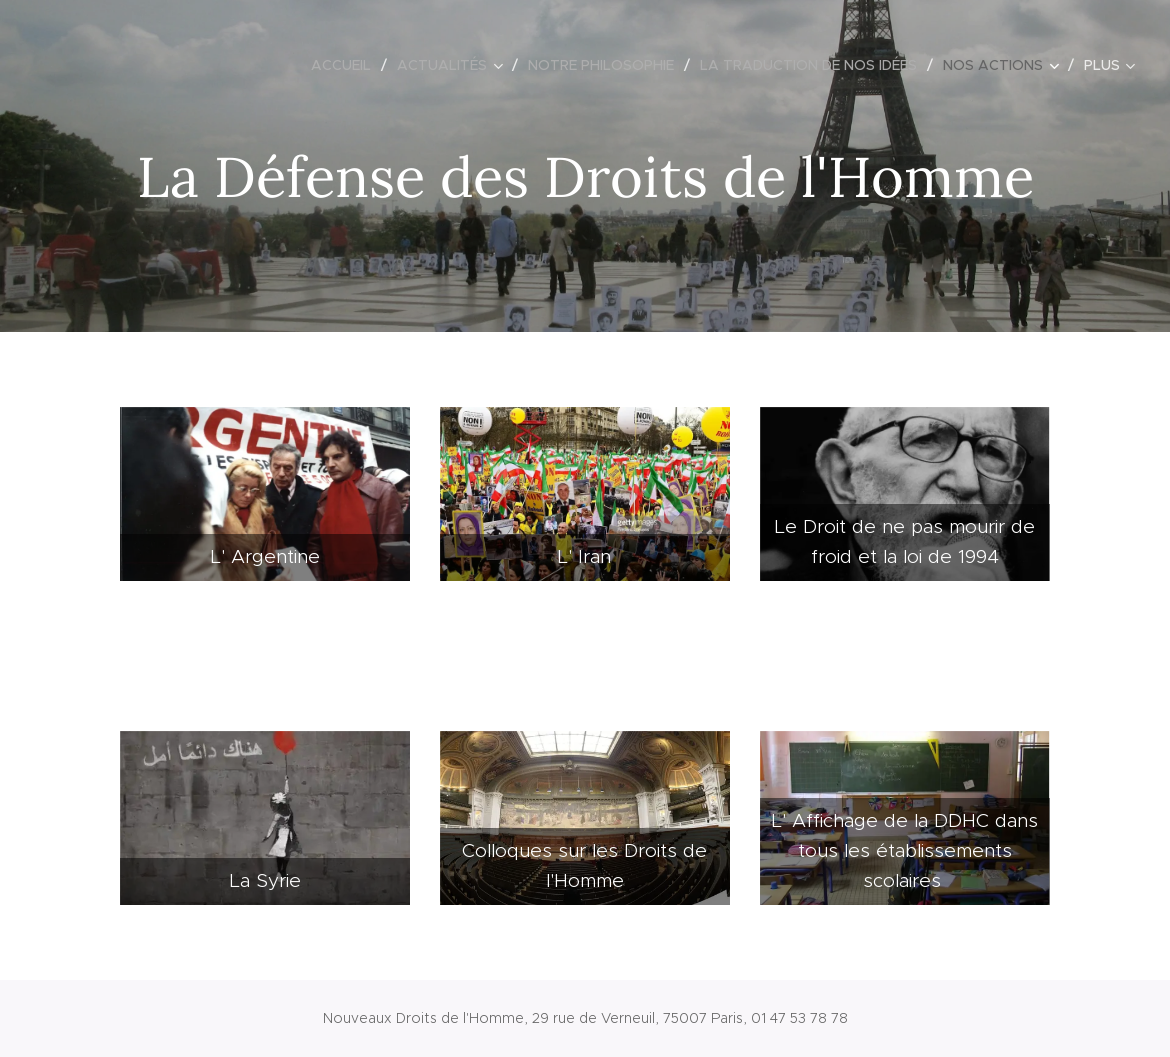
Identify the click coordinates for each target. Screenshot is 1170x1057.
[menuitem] (346, 65)
